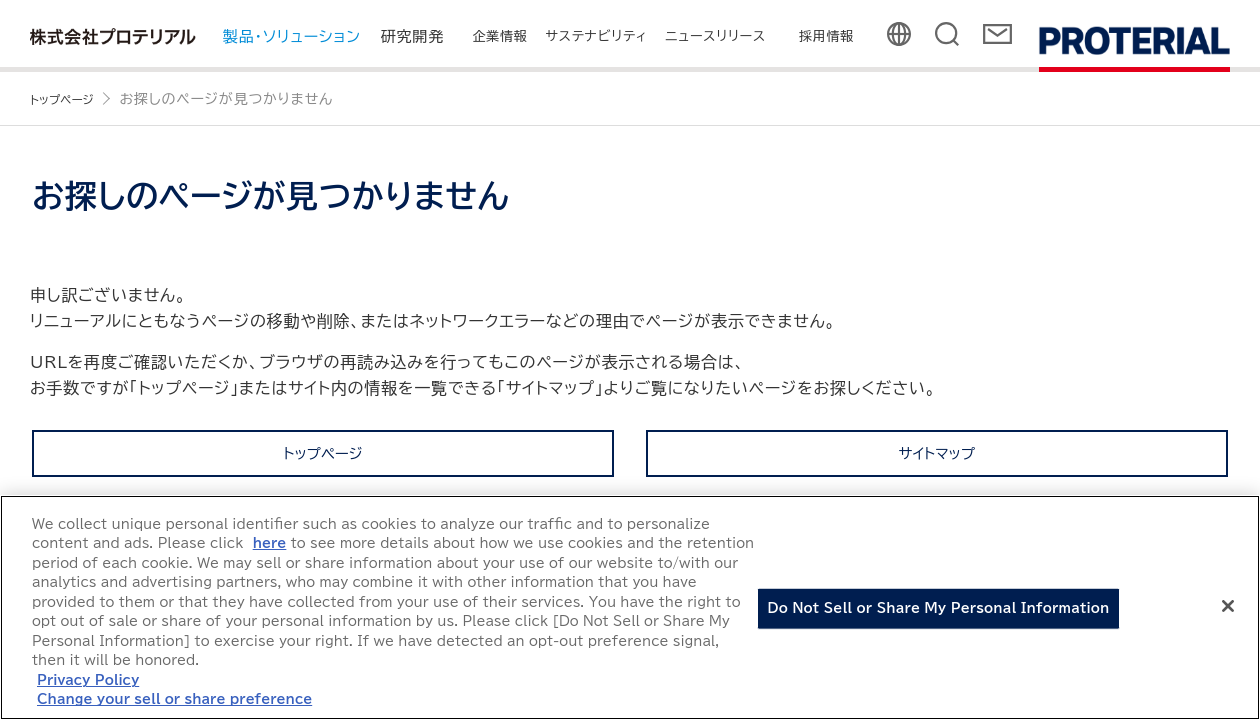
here (270, 543)
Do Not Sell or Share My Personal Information (939, 608)
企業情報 (499, 36)
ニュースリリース (716, 36)
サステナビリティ (597, 36)
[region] (630, 607)
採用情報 (826, 36)
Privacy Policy (88, 680)
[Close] (1228, 606)
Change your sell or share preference (174, 699)
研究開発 (412, 36)
